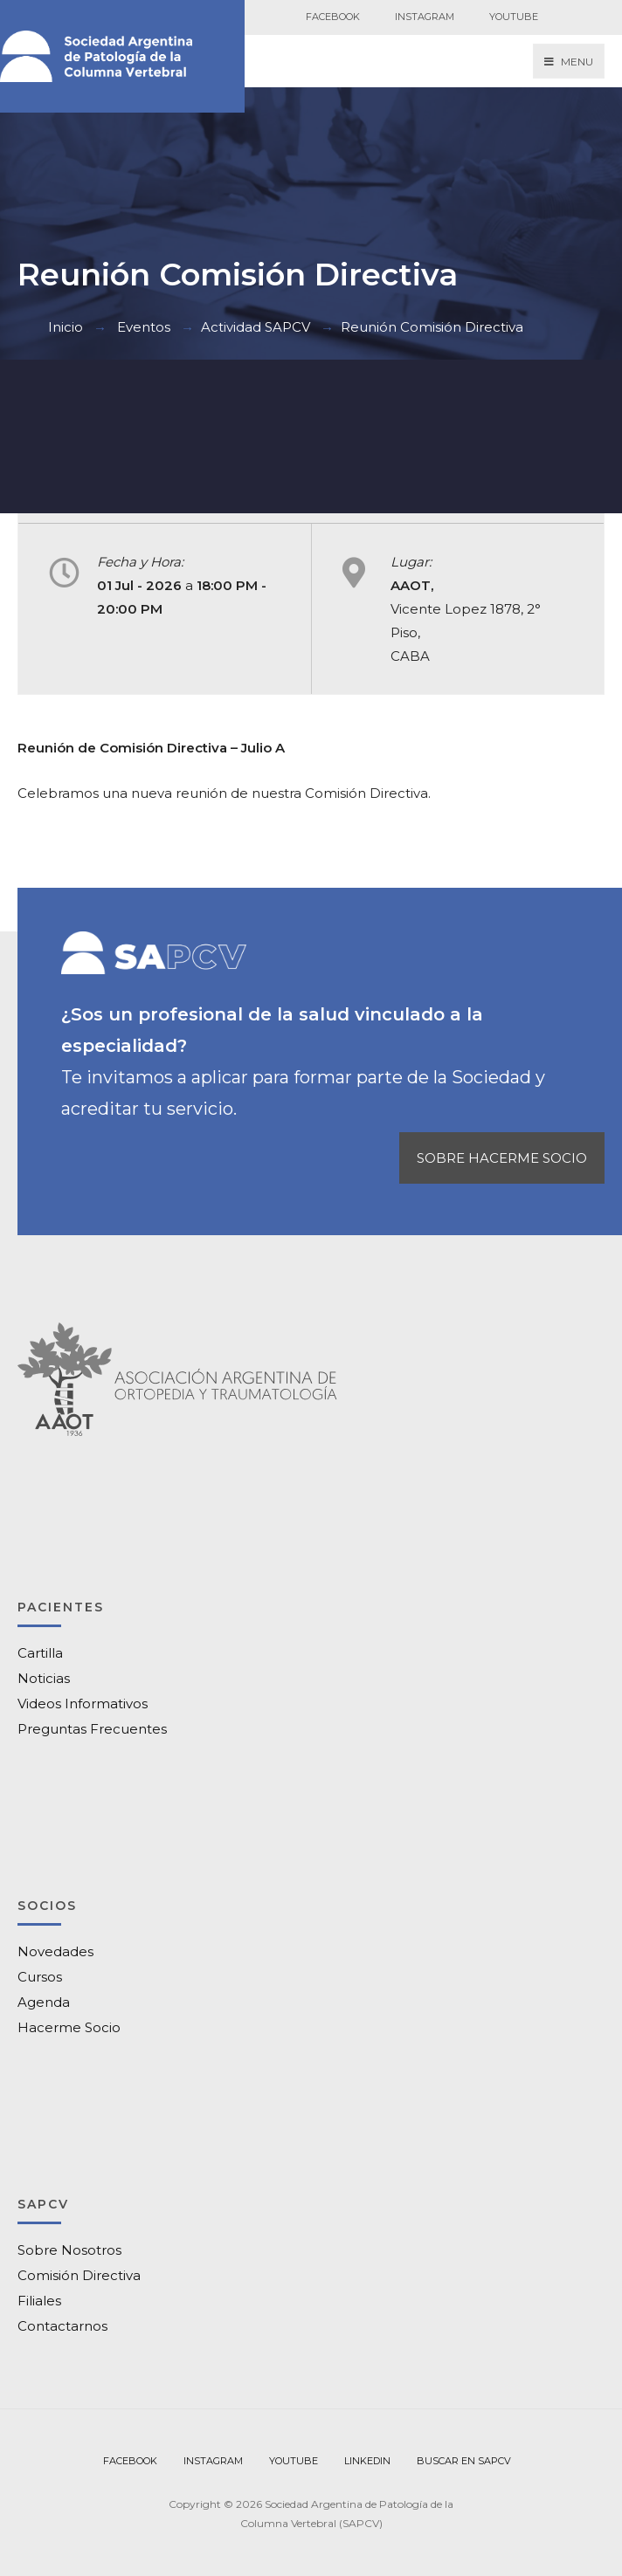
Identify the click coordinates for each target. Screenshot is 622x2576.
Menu (568, 61)
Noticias (43, 1678)
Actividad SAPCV (255, 327)
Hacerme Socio (69, 2027)
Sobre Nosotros (69, 2250)
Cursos (39, 1976)
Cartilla (40, 1653)
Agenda (43, 2002)
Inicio (65, 327)
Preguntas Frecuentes (92, 1729)
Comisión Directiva (79, 2275)
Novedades (55, 1951)
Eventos (143, 327)
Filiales (39, 2300)
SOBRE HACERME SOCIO (502, 1158)
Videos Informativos (82, 1703)
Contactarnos (62, 2326)
